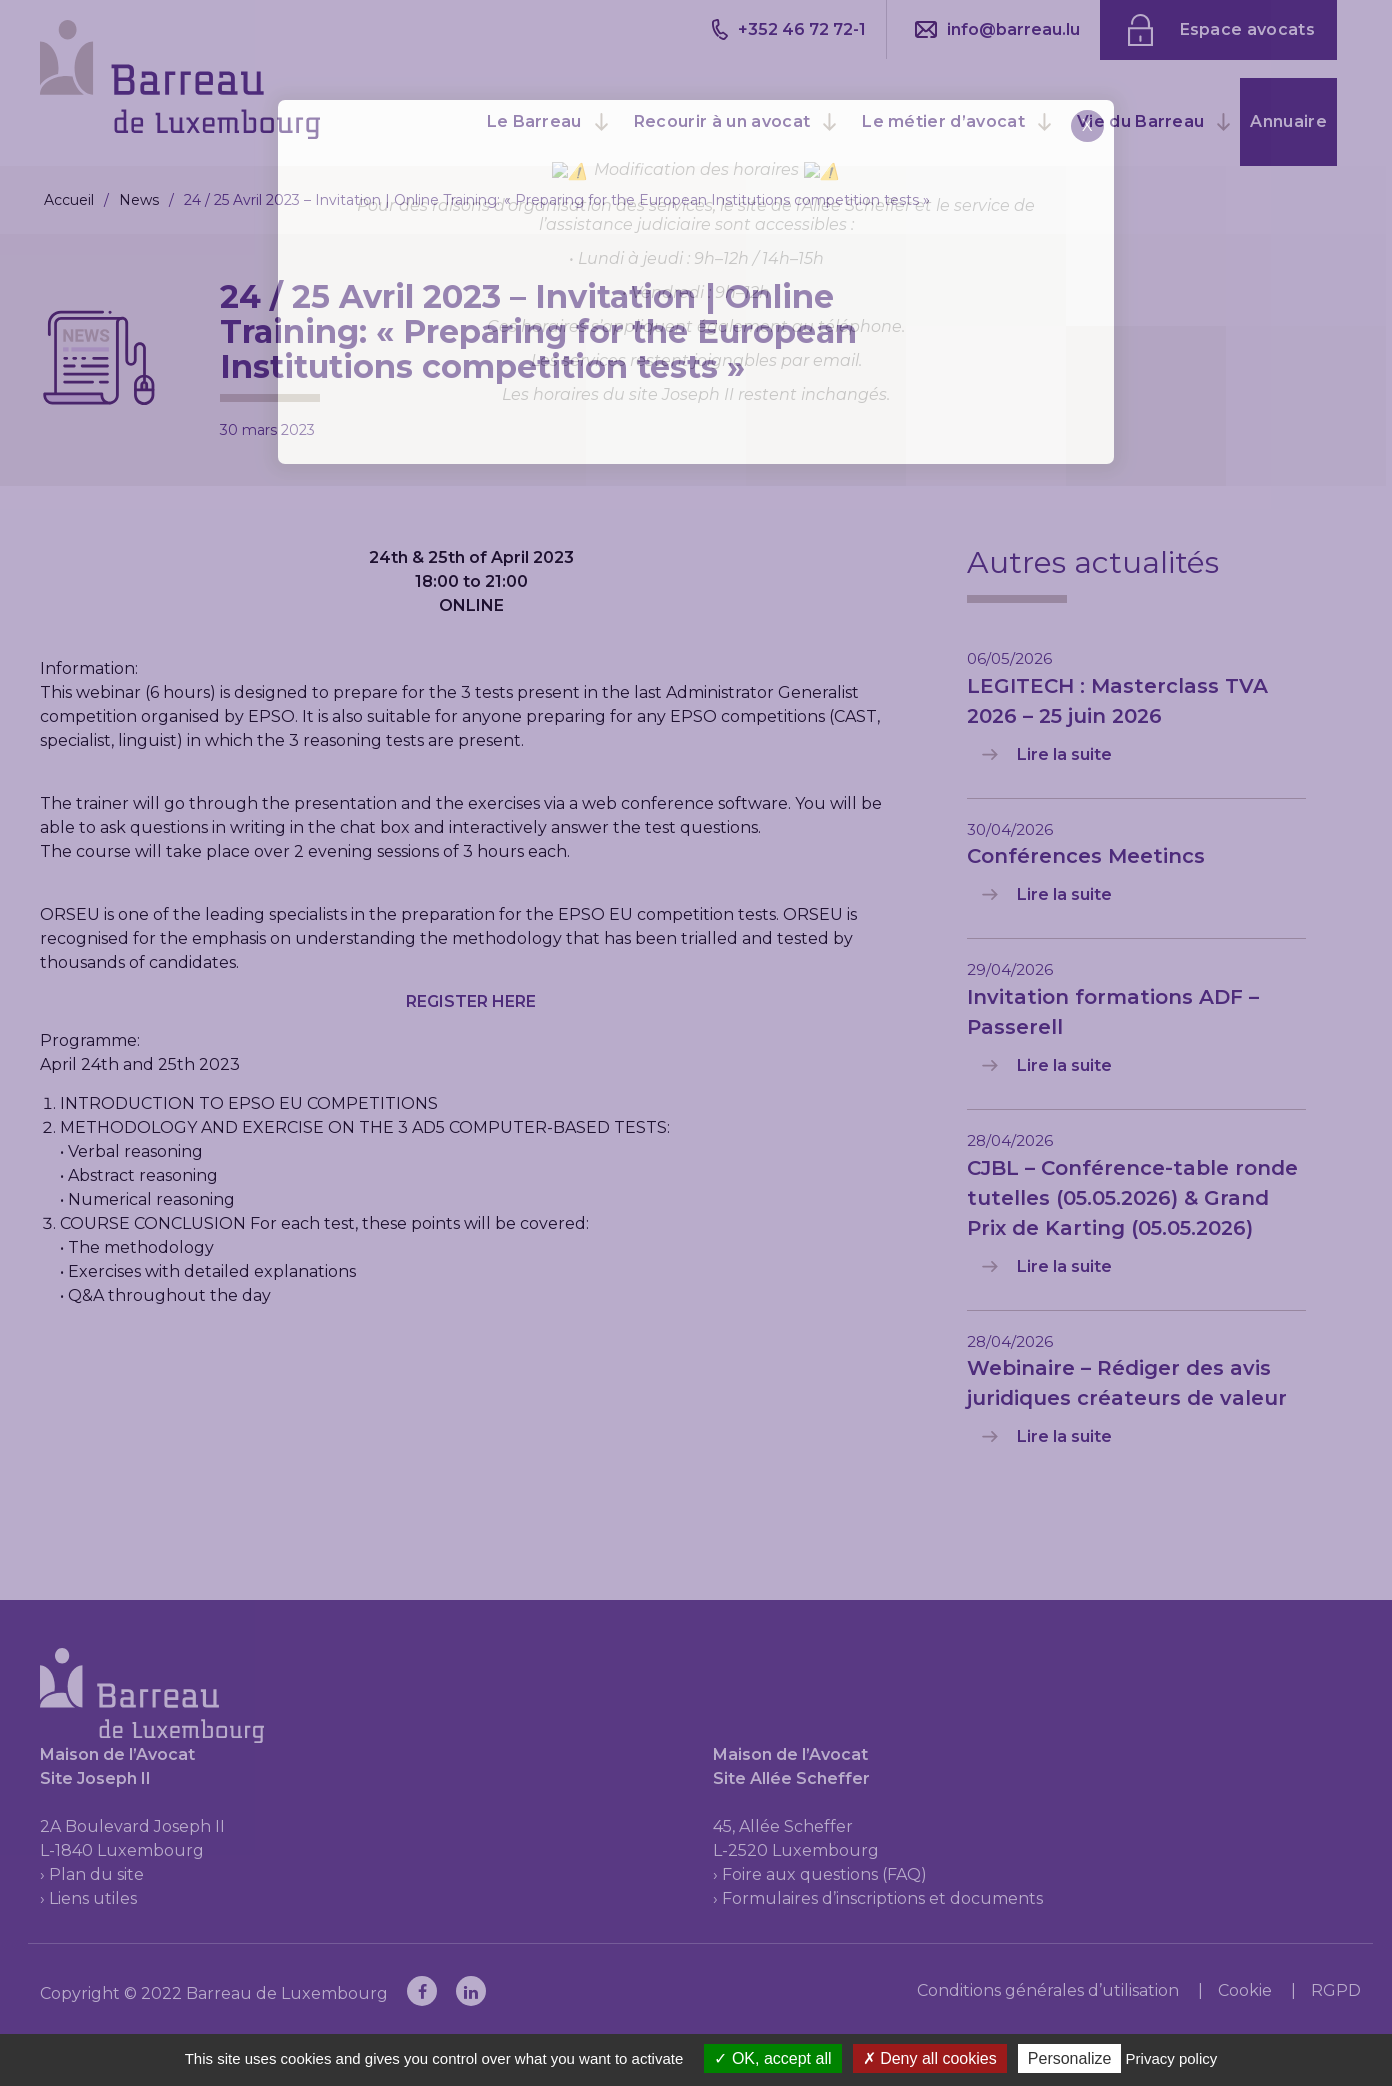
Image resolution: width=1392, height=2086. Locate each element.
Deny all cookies (930, 2058)
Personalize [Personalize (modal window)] (1070, 2058)
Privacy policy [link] (1172, 2058)
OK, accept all (772, 2058)
